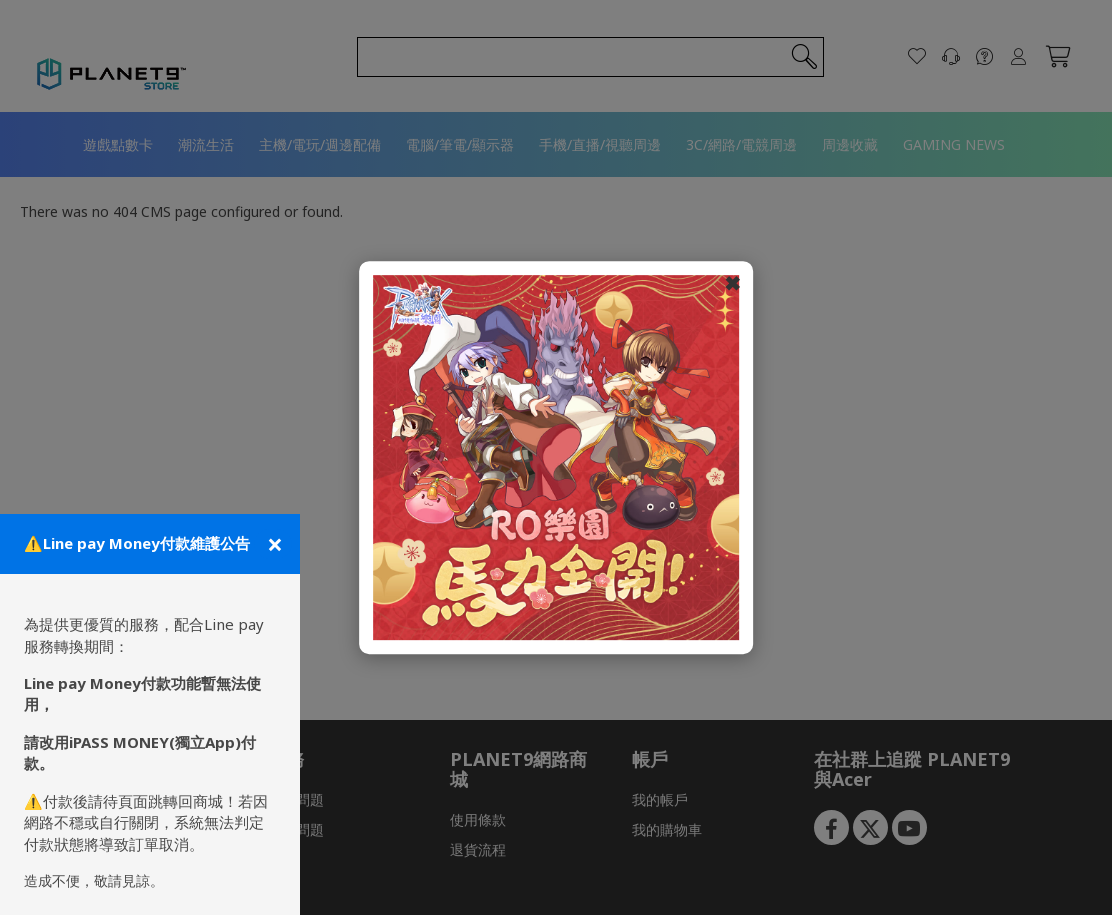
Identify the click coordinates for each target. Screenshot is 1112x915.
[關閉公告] (273, 544)
